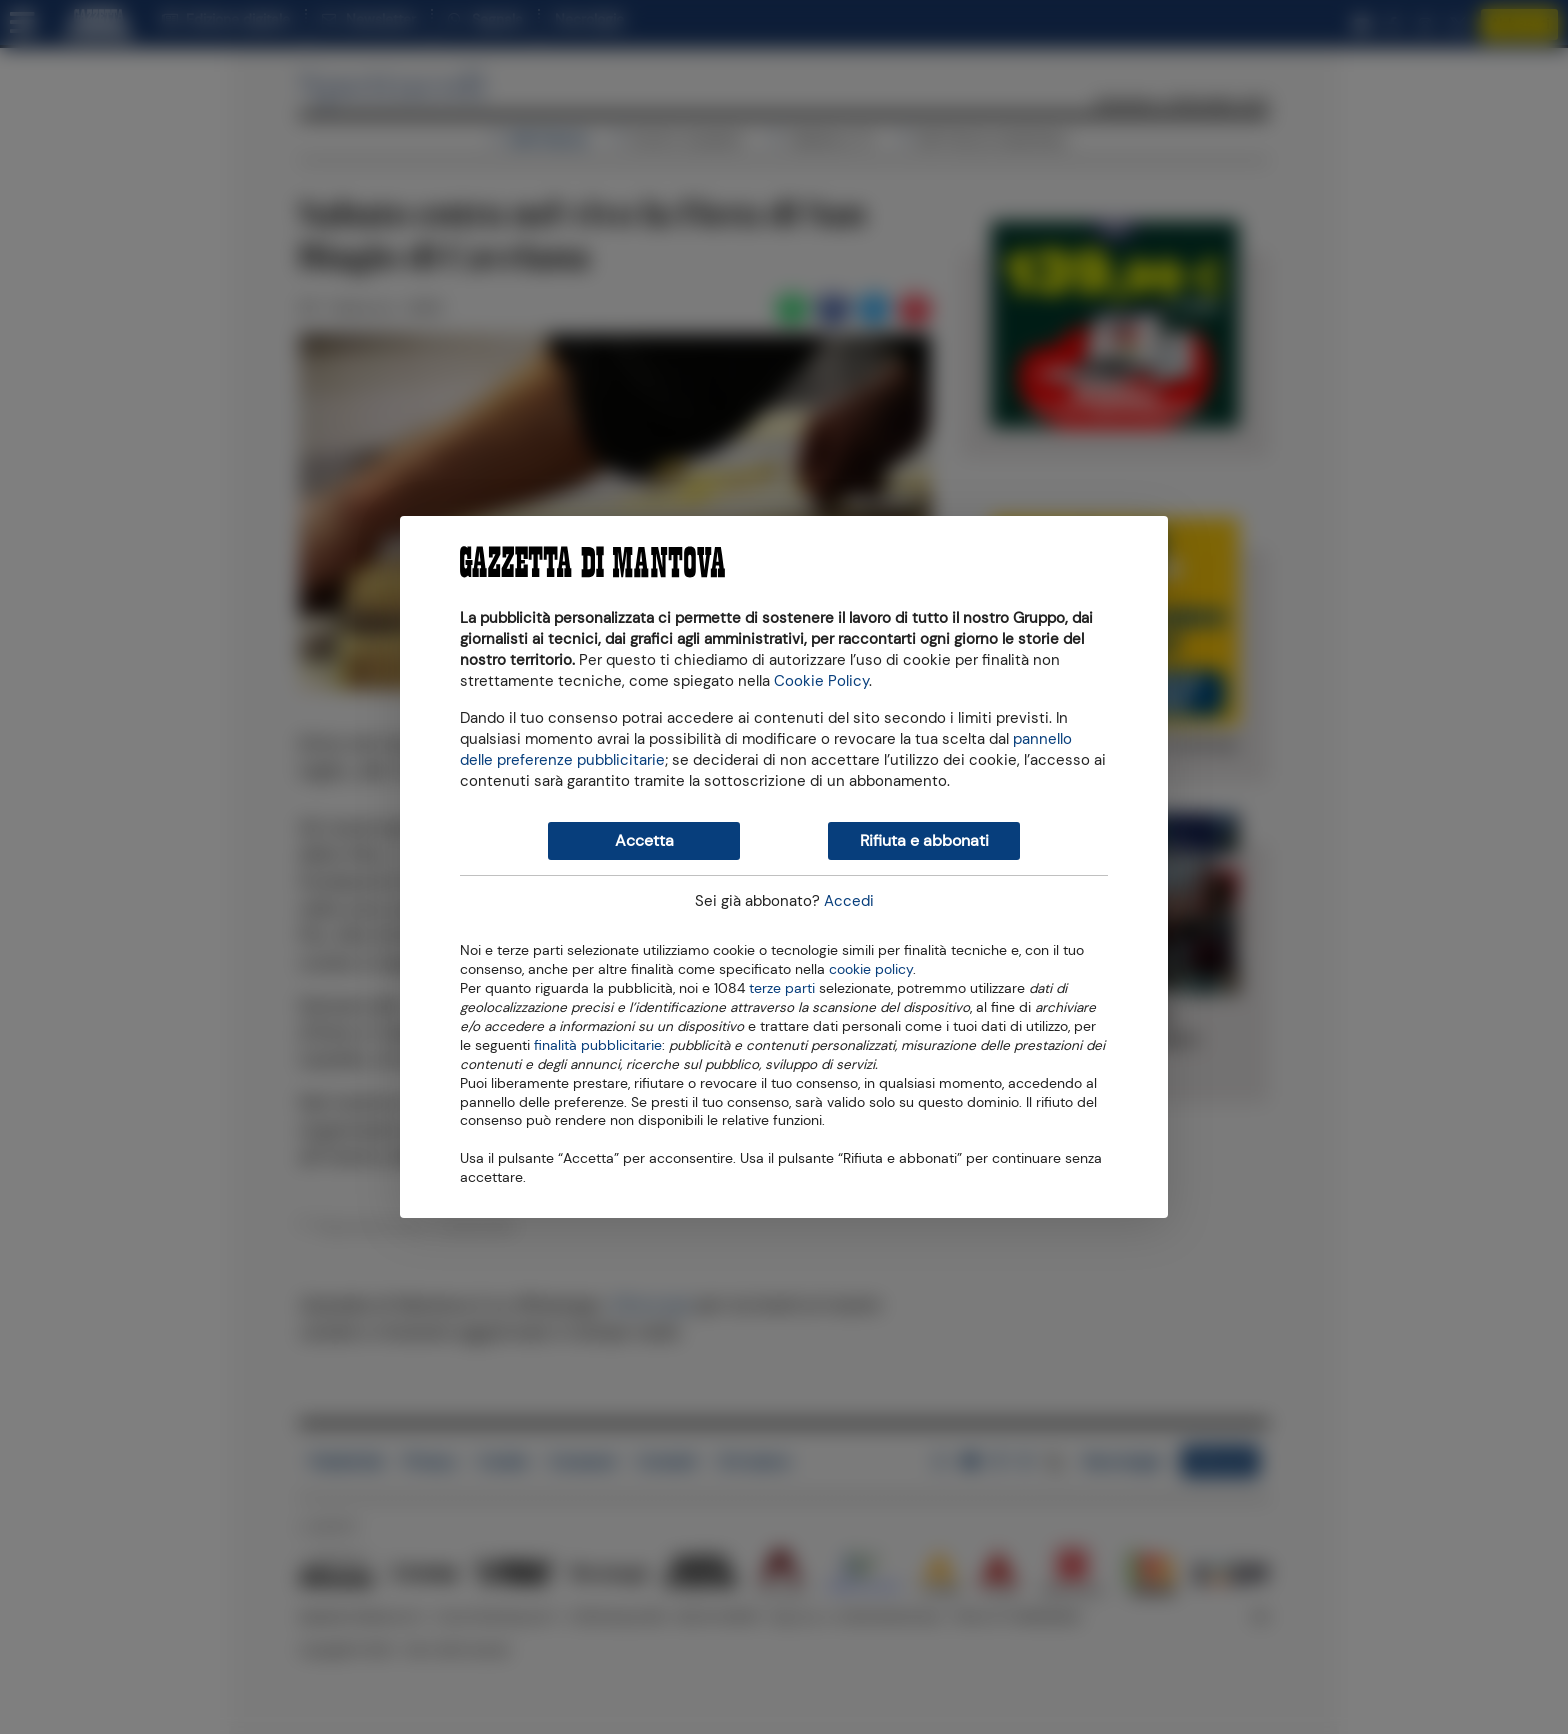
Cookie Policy (821, 681)
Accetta (644, 840)
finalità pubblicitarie (598, 1044)
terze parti (782, 987)
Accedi (849, 901)
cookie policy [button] (871, 969)
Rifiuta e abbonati (924, 840)
